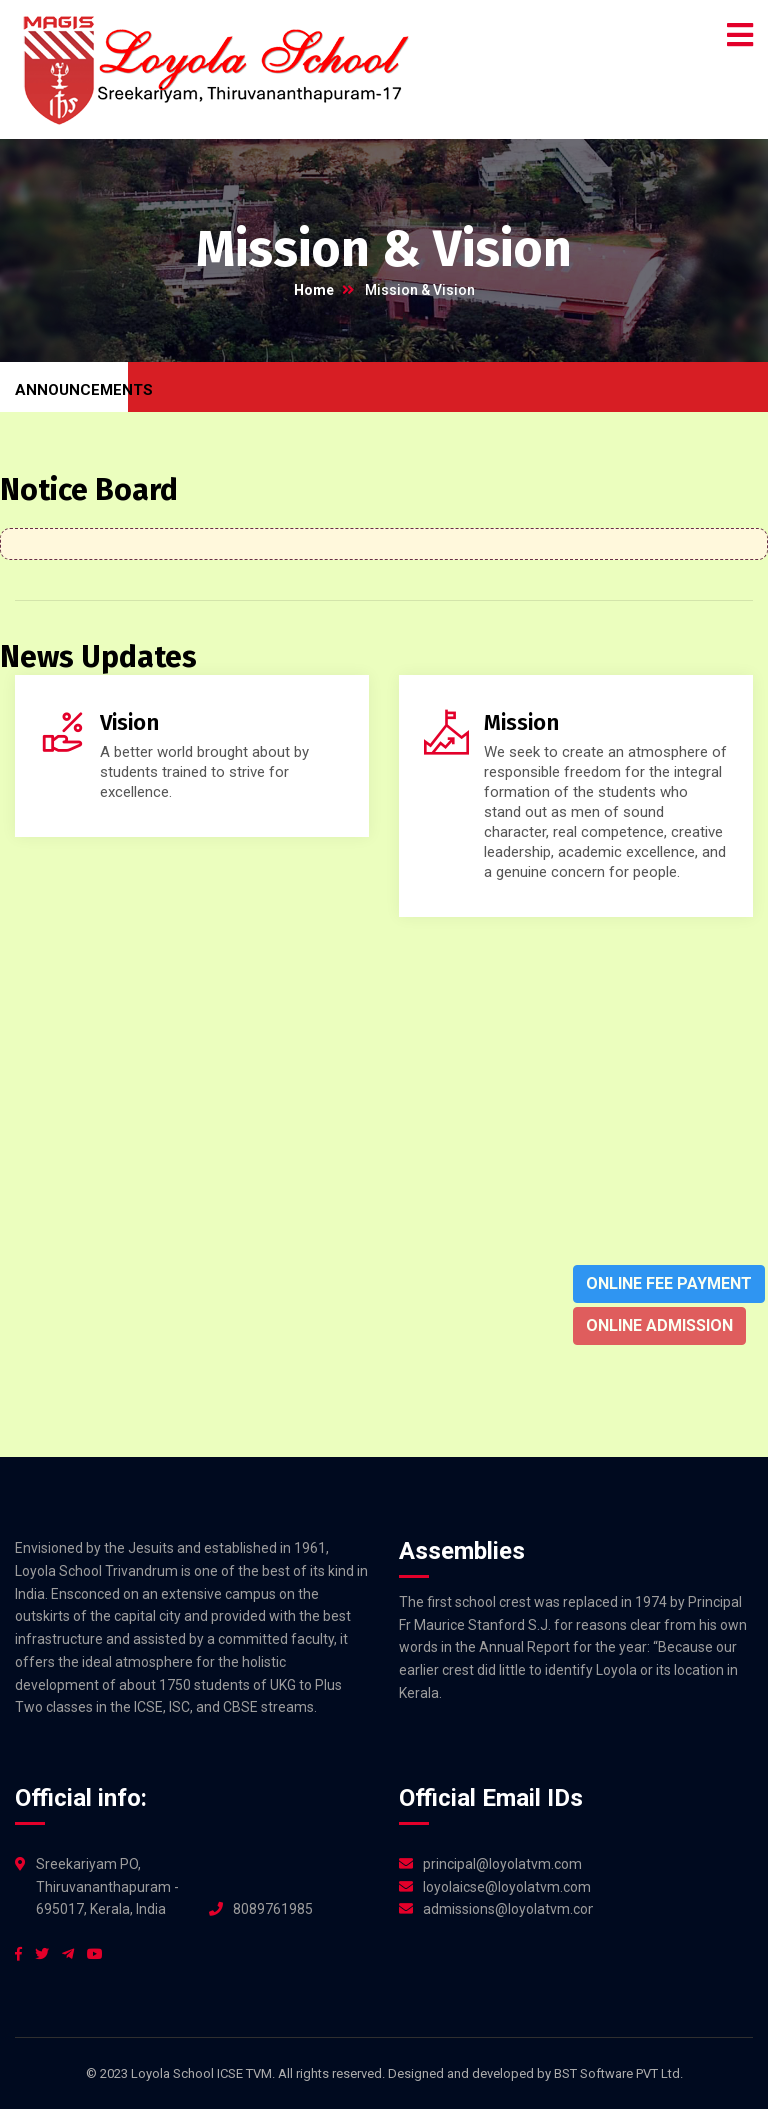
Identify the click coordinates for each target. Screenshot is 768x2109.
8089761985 (273, 1909)
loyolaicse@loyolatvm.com (507, 1887)
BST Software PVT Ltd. (618, 2073)
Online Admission (659, 1325)
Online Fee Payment (669, 1283)
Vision (129, 722)
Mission (521, 722)
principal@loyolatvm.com (502, 1864)
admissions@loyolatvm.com (508, 1909)
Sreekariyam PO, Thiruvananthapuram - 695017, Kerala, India (107, 1887)
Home (314, 290)
